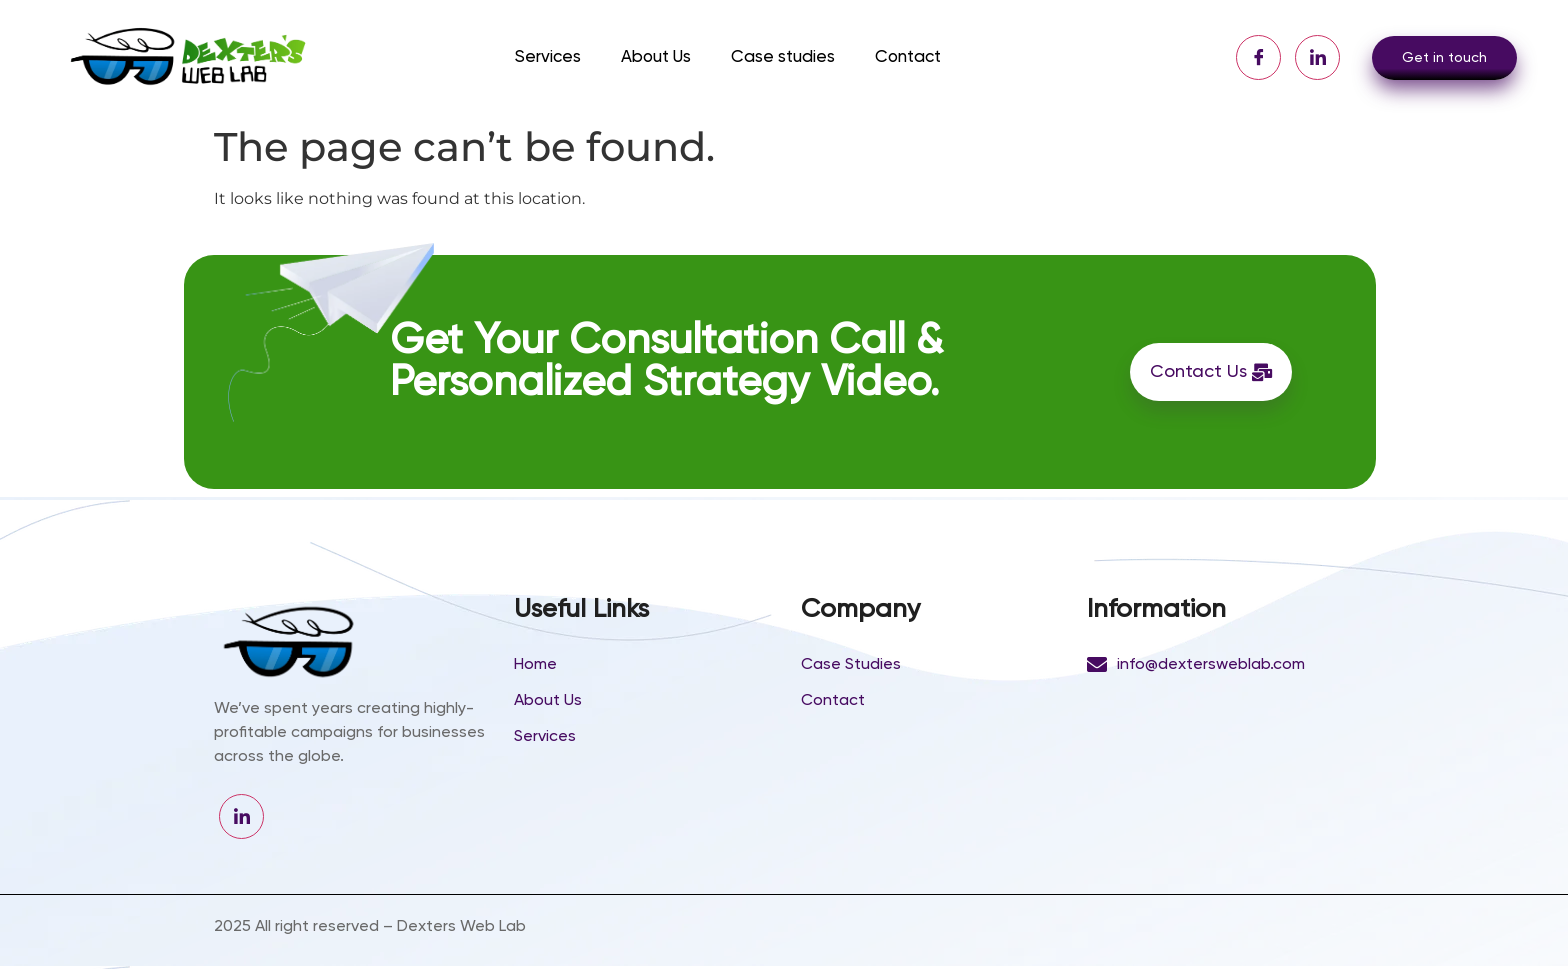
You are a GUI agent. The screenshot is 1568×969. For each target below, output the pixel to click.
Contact (908, 57)
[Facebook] (1258, 57)
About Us (656, 57)
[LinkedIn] (1317, 57)
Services (548, 57)
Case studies (783, 57)
